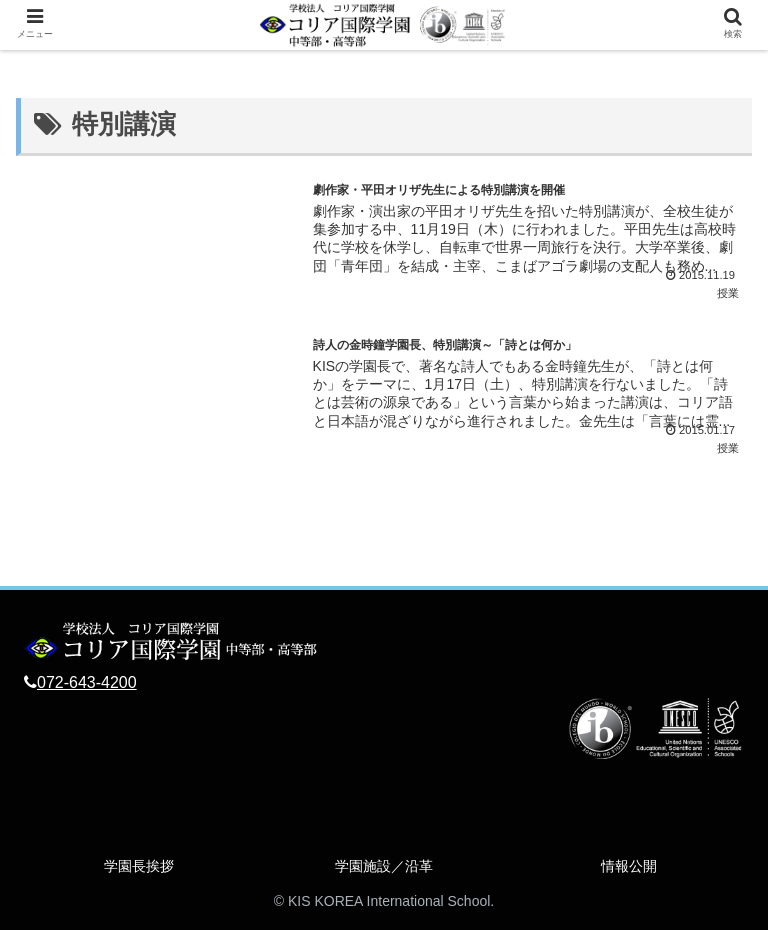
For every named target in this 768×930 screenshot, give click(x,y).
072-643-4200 (87, 682)
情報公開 (629, 866)
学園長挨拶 (139, 866)
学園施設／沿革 (384, 866)
